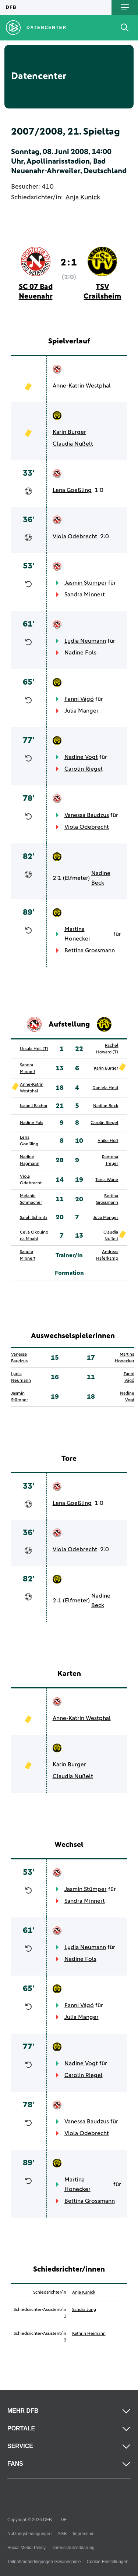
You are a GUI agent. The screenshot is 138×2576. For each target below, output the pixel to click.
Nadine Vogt (81, 757)
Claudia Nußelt (73, 444)
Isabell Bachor (33, 1106)
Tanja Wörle (106, 1180)
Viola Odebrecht (75, 536)
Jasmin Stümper (85, 583)
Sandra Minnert (84, 594)
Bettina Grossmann (89, 950)
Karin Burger (69, 432)
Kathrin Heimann (89, 2333)
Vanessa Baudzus (86, 815)
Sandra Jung (84, 2310)
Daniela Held (105, 1088)
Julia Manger (81, 711)
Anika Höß (108, 1141)
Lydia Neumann (85, 641)
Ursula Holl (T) (34, 1049)
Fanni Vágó (79, 699)
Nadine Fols (80, 653)
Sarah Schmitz (33, 1218)
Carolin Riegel (83, 769)
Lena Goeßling (72, 490)
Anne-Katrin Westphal (82, 386)
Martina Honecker (77, 934)
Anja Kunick (83, 197)
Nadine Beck (100, 878)
